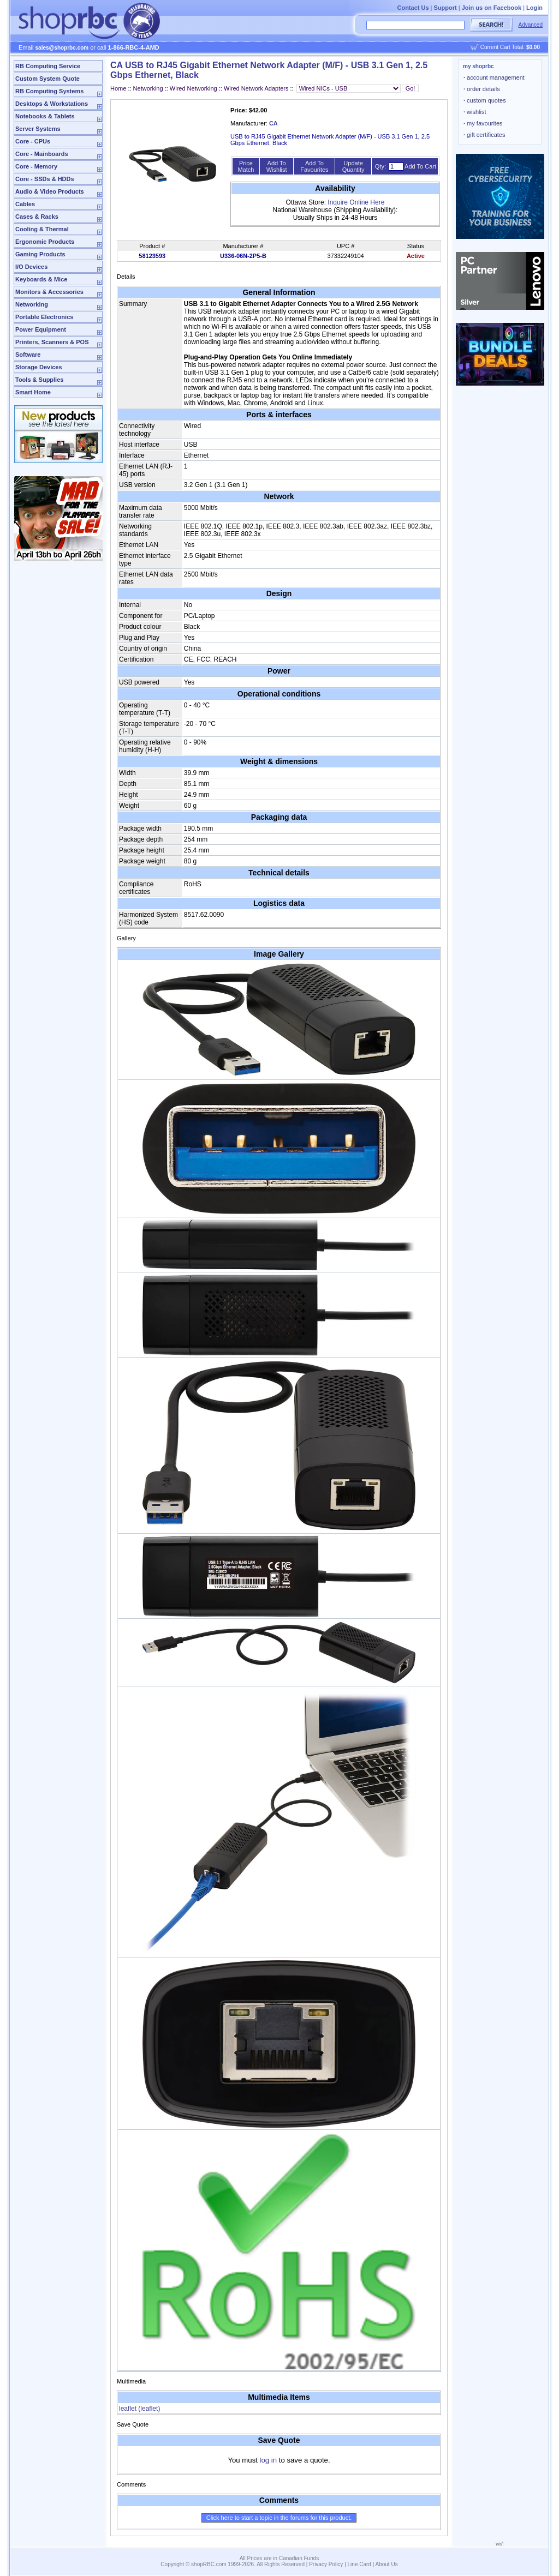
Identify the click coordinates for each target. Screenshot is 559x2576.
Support (445, 7)
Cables (25, 204)
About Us (387, 2564)
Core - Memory (36, 166)
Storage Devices (38, 367)
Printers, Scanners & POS (52, 342)
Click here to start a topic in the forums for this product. (279, 2517)
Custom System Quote (47, 78)
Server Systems (38, 128)
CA (273, 123)
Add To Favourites (314, 166)
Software (27, 354)
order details (481, 89)
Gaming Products (40, 254)
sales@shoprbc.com (62, 48)
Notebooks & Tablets (45, 116)
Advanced (531, 25)
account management (494, 77)
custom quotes (484, 100)
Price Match (245, 166)
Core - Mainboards (41, 154)
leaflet (139, 2408)
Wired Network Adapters (256, 88)
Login (534, 7)
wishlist (474, 112)
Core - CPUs (32, 141)
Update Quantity (353, 166)
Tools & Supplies (39, 379)
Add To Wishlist (276, 166)
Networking (31, 304)
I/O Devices (31, 266)
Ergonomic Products (44, 241)
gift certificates (484, 134)
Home (118, 88)
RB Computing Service (47, 66)
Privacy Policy (326, 2564)
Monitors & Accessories (49, 292)
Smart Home (33, 392)
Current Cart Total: (510, 47)
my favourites (483, 123)
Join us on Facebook (491, 7)
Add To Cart (420, 166)
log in (268, 2460)
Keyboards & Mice (41, 279)
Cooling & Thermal (42, 229)
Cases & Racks (36, 216)
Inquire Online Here (356, 202)
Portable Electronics (44, 317)
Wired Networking (193, 88)
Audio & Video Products (49, 191)
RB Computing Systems (49, 91)
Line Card (359, 2564)
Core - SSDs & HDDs (44, 179)
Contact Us (413, 7)
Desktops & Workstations (51, 103)
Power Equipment (40, 329)
